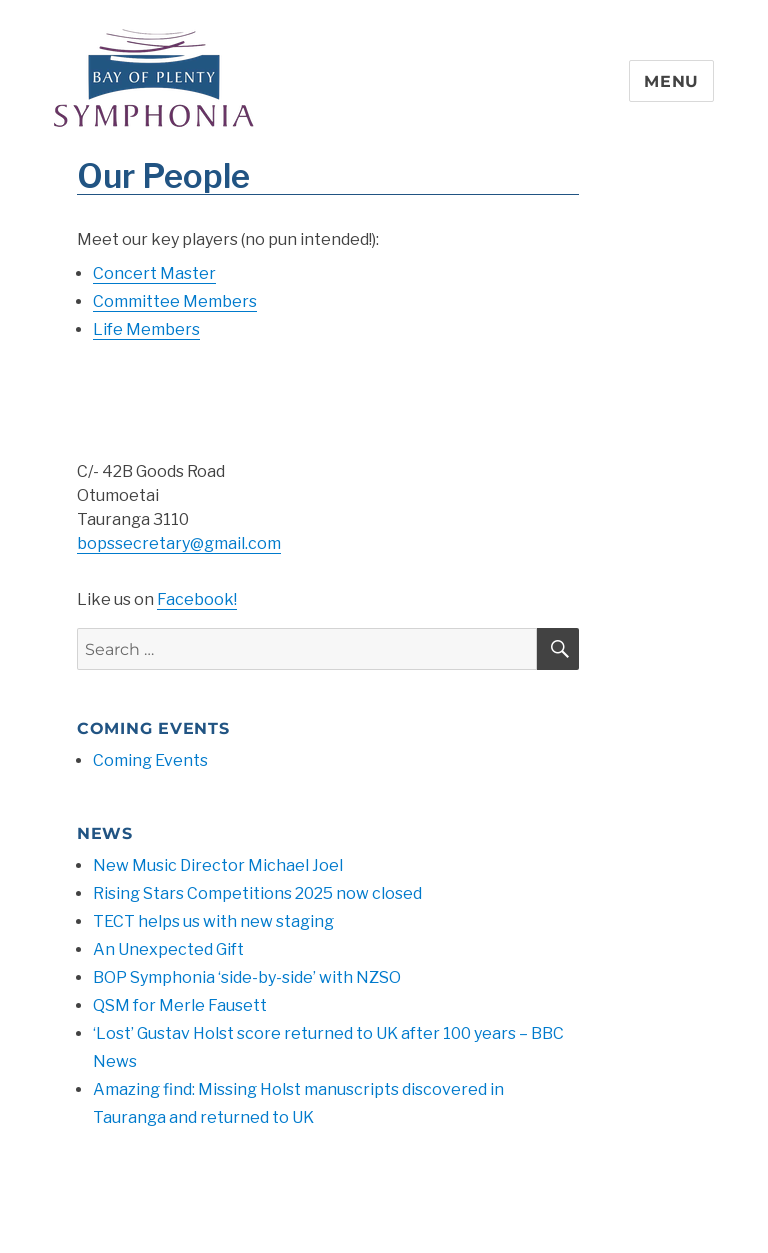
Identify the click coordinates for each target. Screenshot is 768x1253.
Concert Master (154, 273)
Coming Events (150, 760)
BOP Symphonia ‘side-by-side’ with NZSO (247, 977)
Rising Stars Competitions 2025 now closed (257, 893)
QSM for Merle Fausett (180, 1005)
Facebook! (197, 599)
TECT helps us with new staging (213, 921)
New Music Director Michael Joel (218, 865)
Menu (671, 81)
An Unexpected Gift (168, 949)
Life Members (146, 329)
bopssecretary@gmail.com (179, 543)
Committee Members (175, 301)
